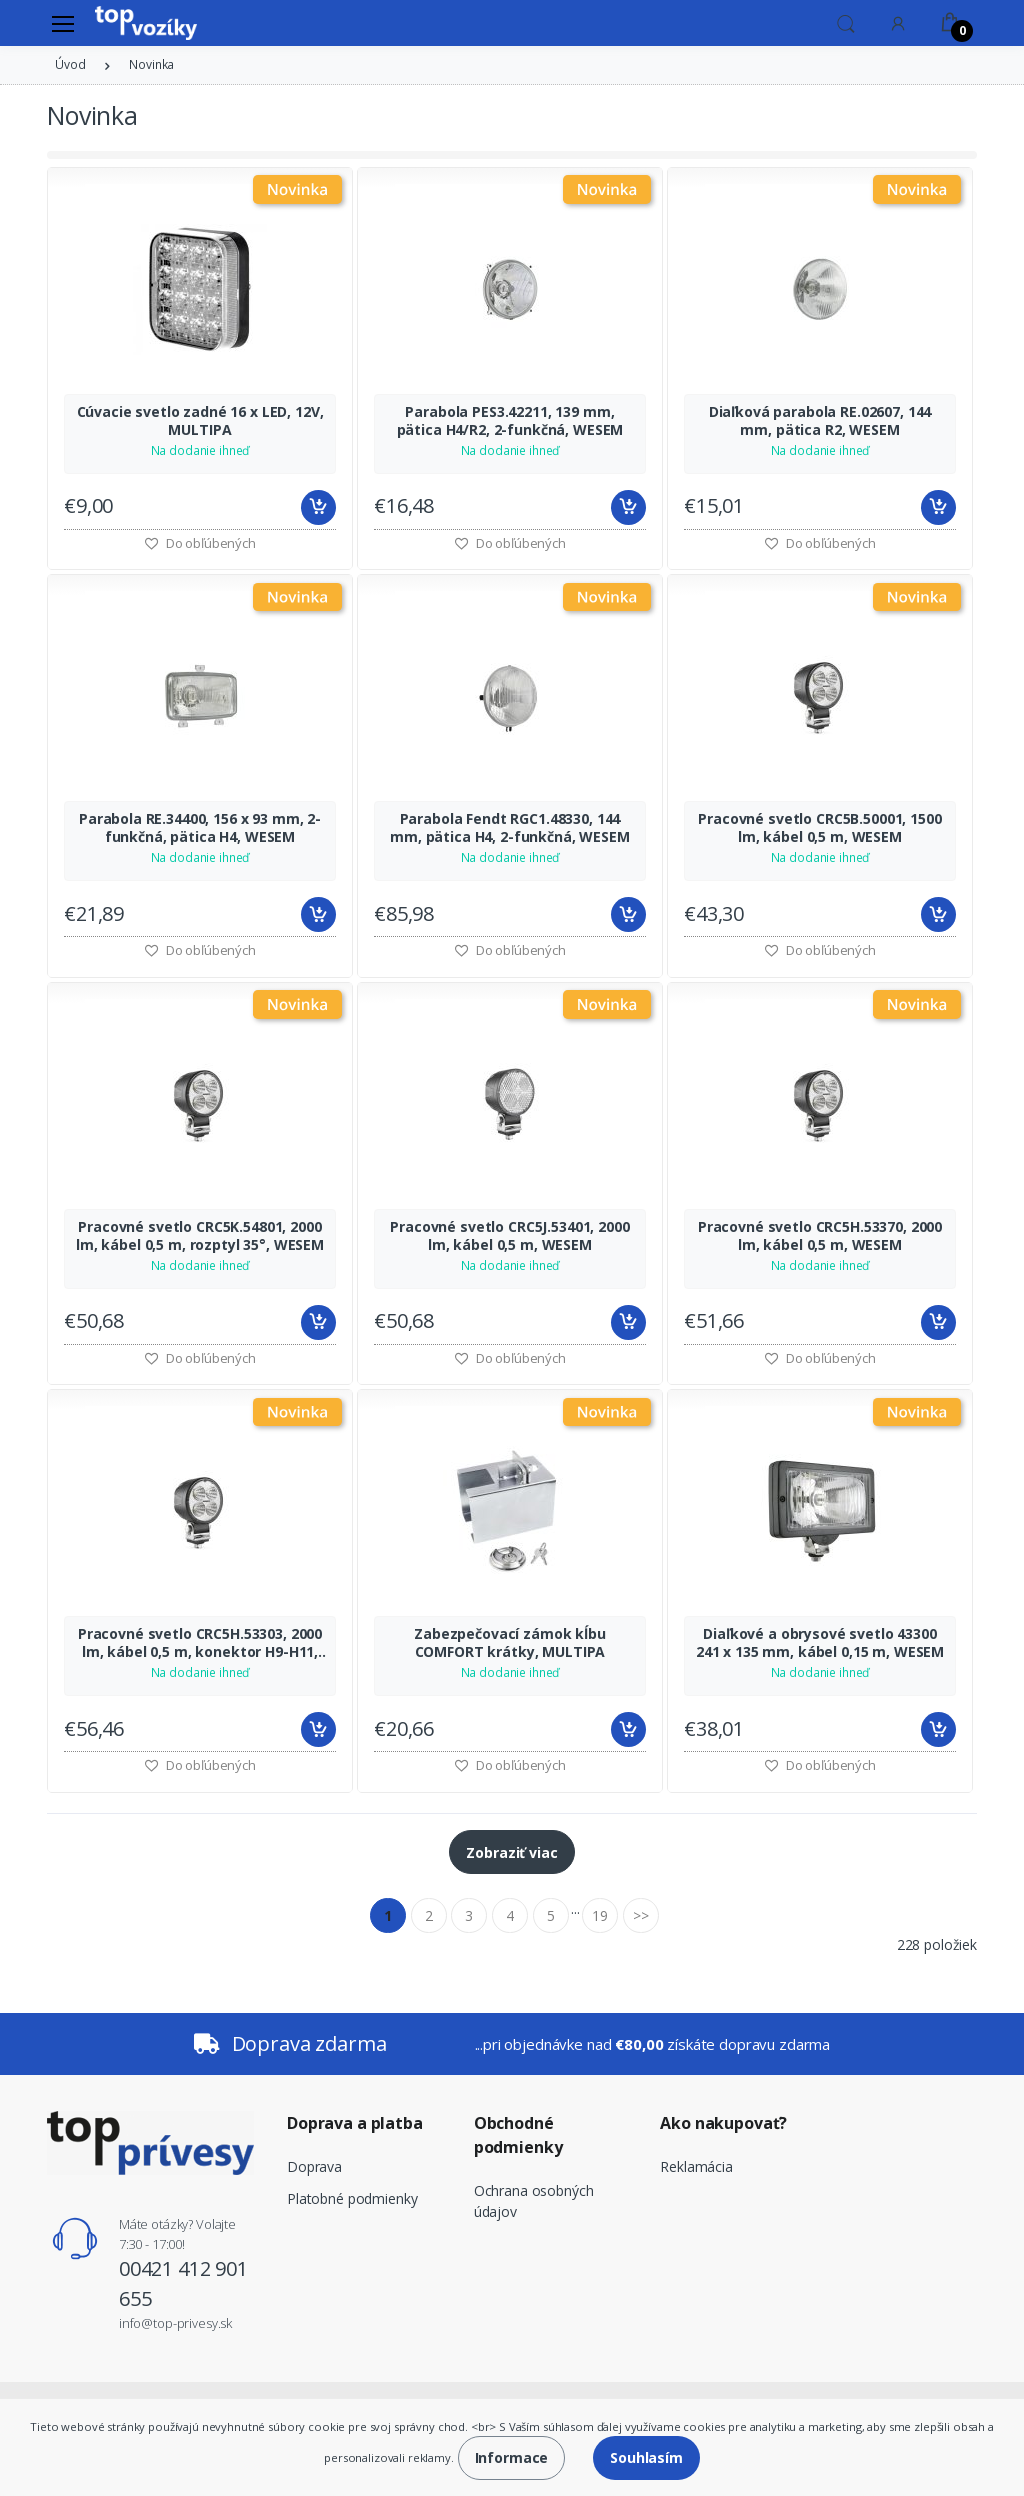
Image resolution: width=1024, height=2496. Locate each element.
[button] (846, 22)
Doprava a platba (355, 2123)
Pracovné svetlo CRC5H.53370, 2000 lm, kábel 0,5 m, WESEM (820, 1236)
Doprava (314, 2166)
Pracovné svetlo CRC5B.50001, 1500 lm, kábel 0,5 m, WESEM (819, 828)
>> (641, 1915)
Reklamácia (696, 2166)
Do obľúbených (510, 543)
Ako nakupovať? (723, 2123)
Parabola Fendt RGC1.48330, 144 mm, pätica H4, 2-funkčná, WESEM (510, 828)
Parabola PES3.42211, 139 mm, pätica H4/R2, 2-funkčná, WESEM (510, 421)
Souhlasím (646, 2457)
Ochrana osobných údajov (534, 2201)
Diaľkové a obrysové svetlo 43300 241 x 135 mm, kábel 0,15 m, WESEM (820, 1643)
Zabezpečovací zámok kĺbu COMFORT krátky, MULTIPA (510, 1643)
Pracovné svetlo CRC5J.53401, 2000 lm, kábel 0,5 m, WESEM (509, 1236)
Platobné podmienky (352, 2198)
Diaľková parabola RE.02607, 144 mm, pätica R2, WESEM (820, 421)
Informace (512, 2457)
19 (600, 1915)
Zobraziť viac (511, 1852)
